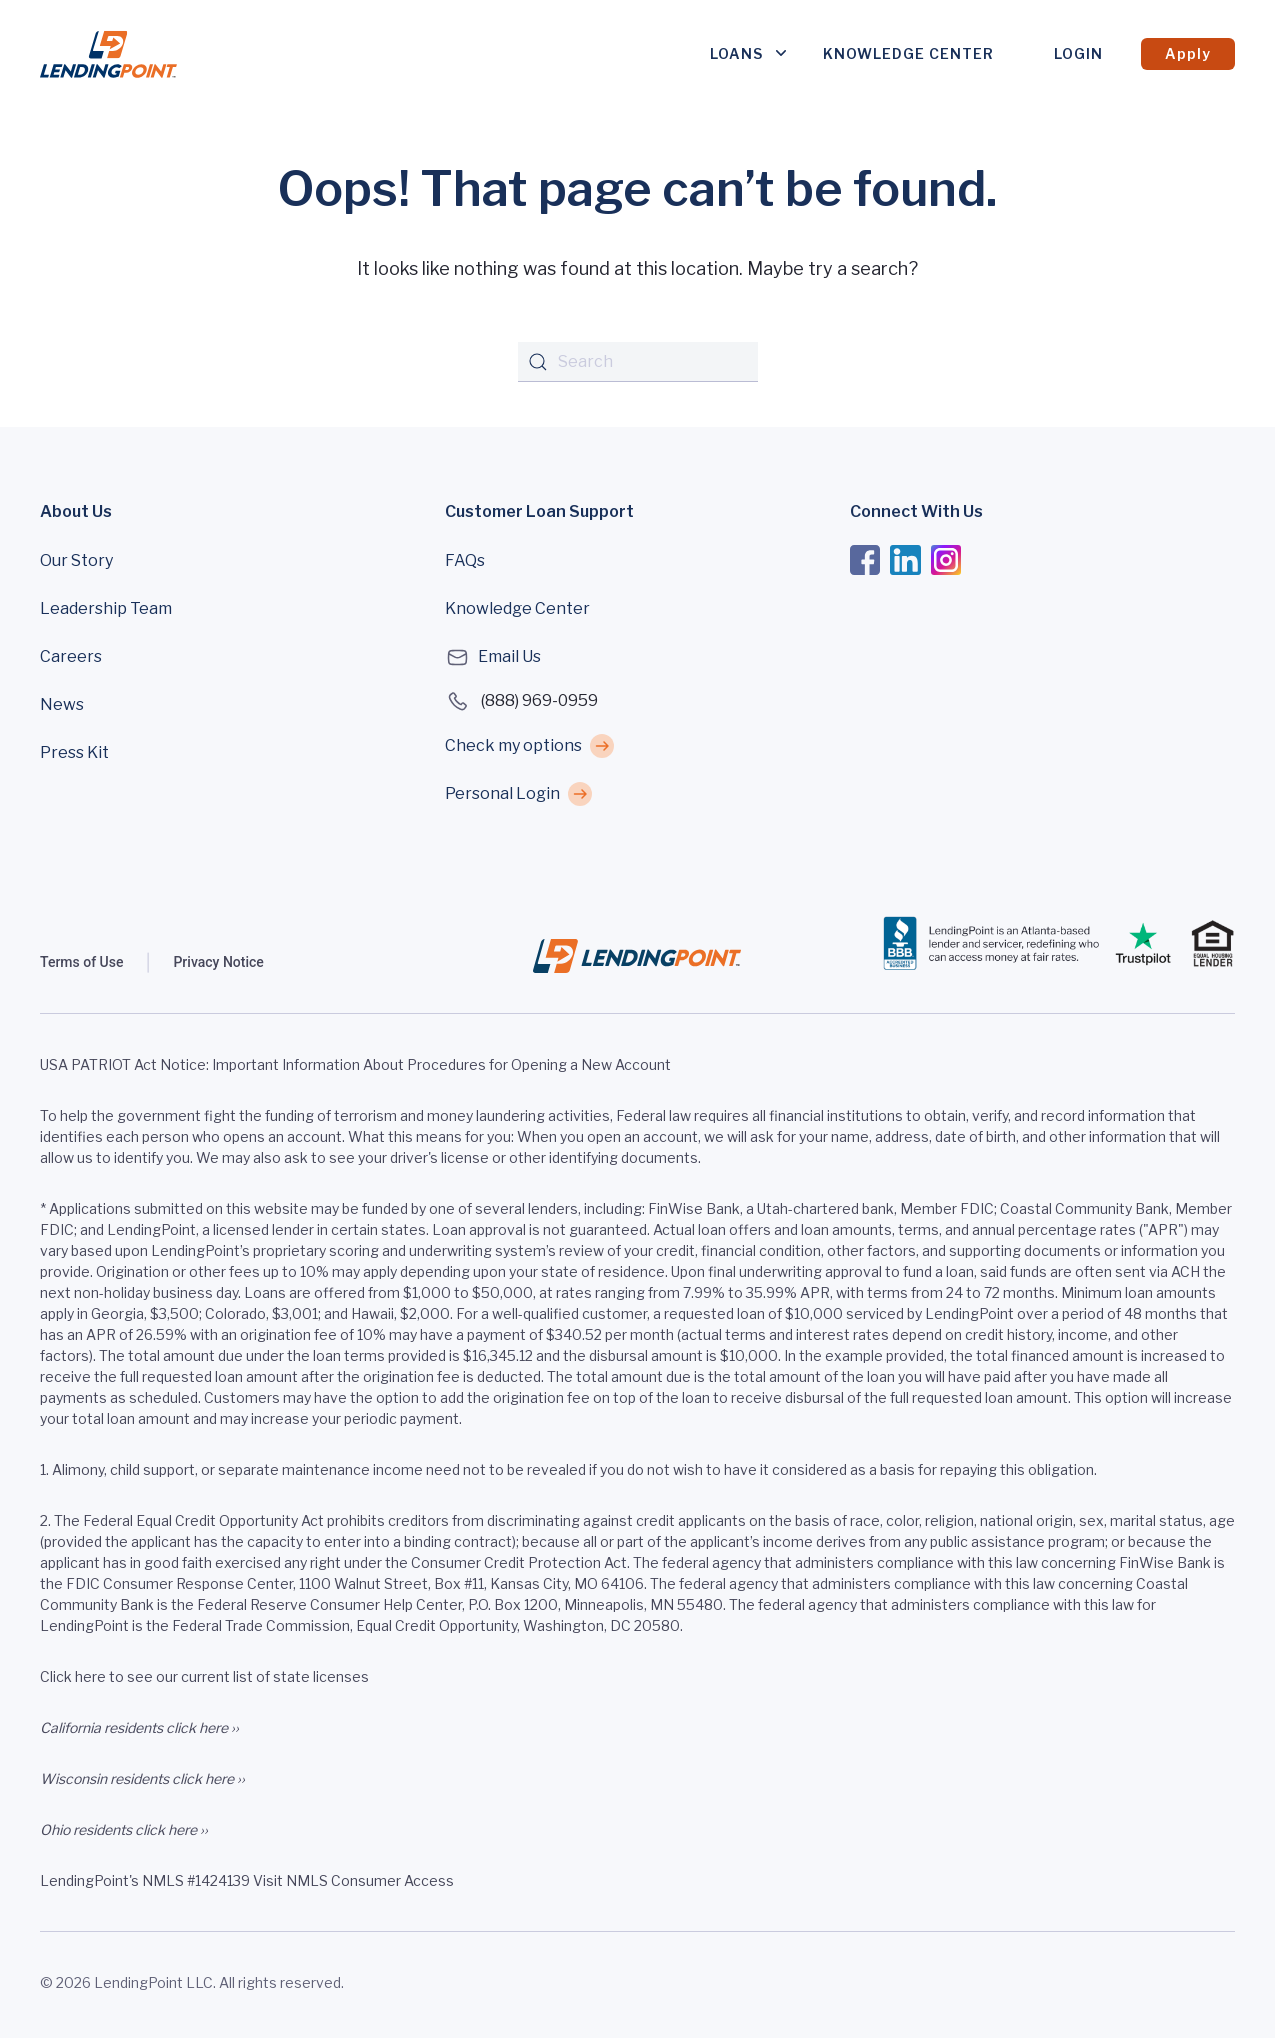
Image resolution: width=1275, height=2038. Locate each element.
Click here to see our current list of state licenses (204, 1676)
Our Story (76, 560)
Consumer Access (392, 1880)
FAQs (465, 560)
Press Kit (74, 752)
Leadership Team (106, 608)
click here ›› (202, 1727)
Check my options (513, 745)
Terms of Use (81, 962)
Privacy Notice (218, 962)
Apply (1188, 53)
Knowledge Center (908, 53)
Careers (71, 656)
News (62, 704)
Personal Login (502, 793)
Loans (736, 53)
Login (1078, 53)
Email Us (493, 657)
